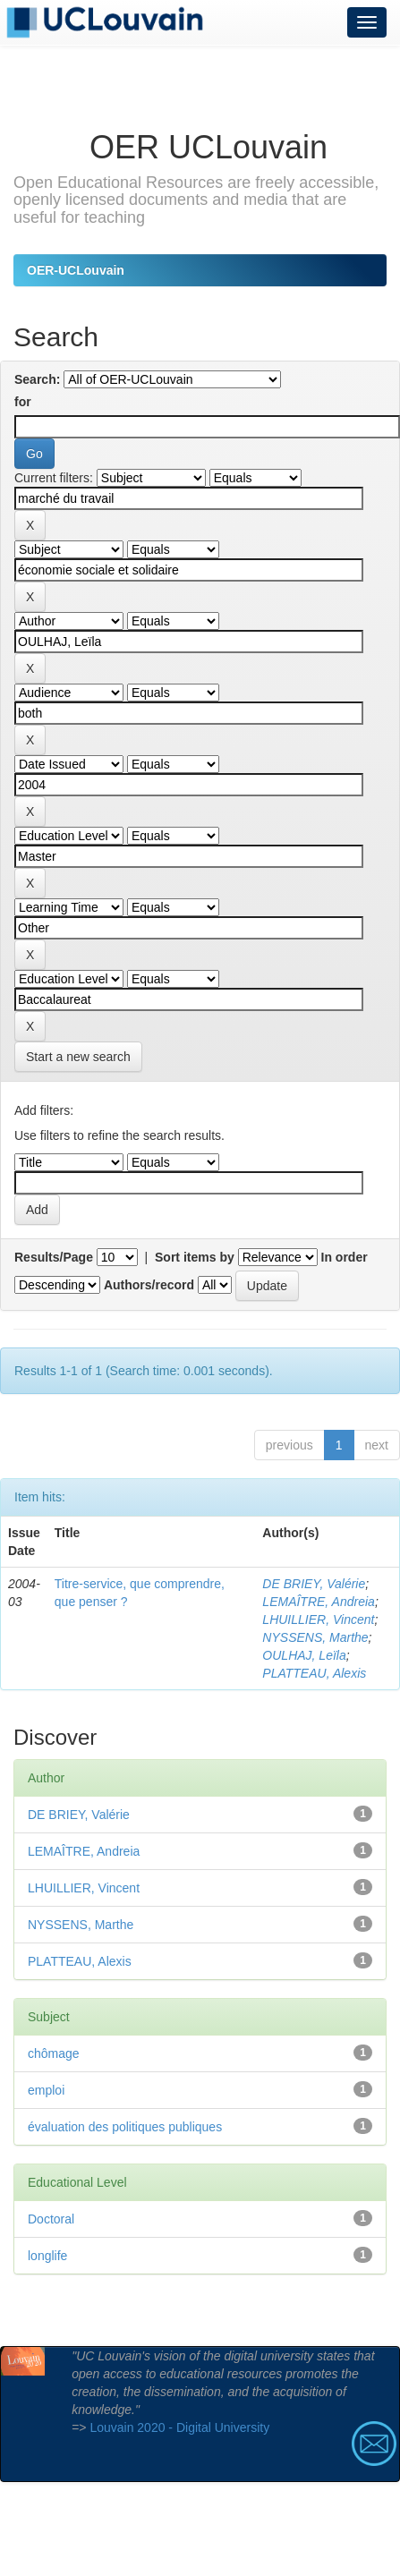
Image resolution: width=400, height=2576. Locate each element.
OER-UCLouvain (75, 270)
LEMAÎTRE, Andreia (318, 1601)
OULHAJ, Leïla (303, 1655)
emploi (46, 2090)
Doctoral (51, 2219)
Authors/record (149, 1285)
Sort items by (194, 1257)
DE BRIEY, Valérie (313, 1584)
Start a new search (78, 1057)
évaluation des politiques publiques (125, 2127)
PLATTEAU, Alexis (314, 1673)
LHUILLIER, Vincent (318, 1619)
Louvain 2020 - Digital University (179, 2427)
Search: (37, 379)
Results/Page (53, 1257)
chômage (54, 2053)
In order (344, 1257)
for (22, 402)
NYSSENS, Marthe (315, 1637)
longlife (47, 2256)
